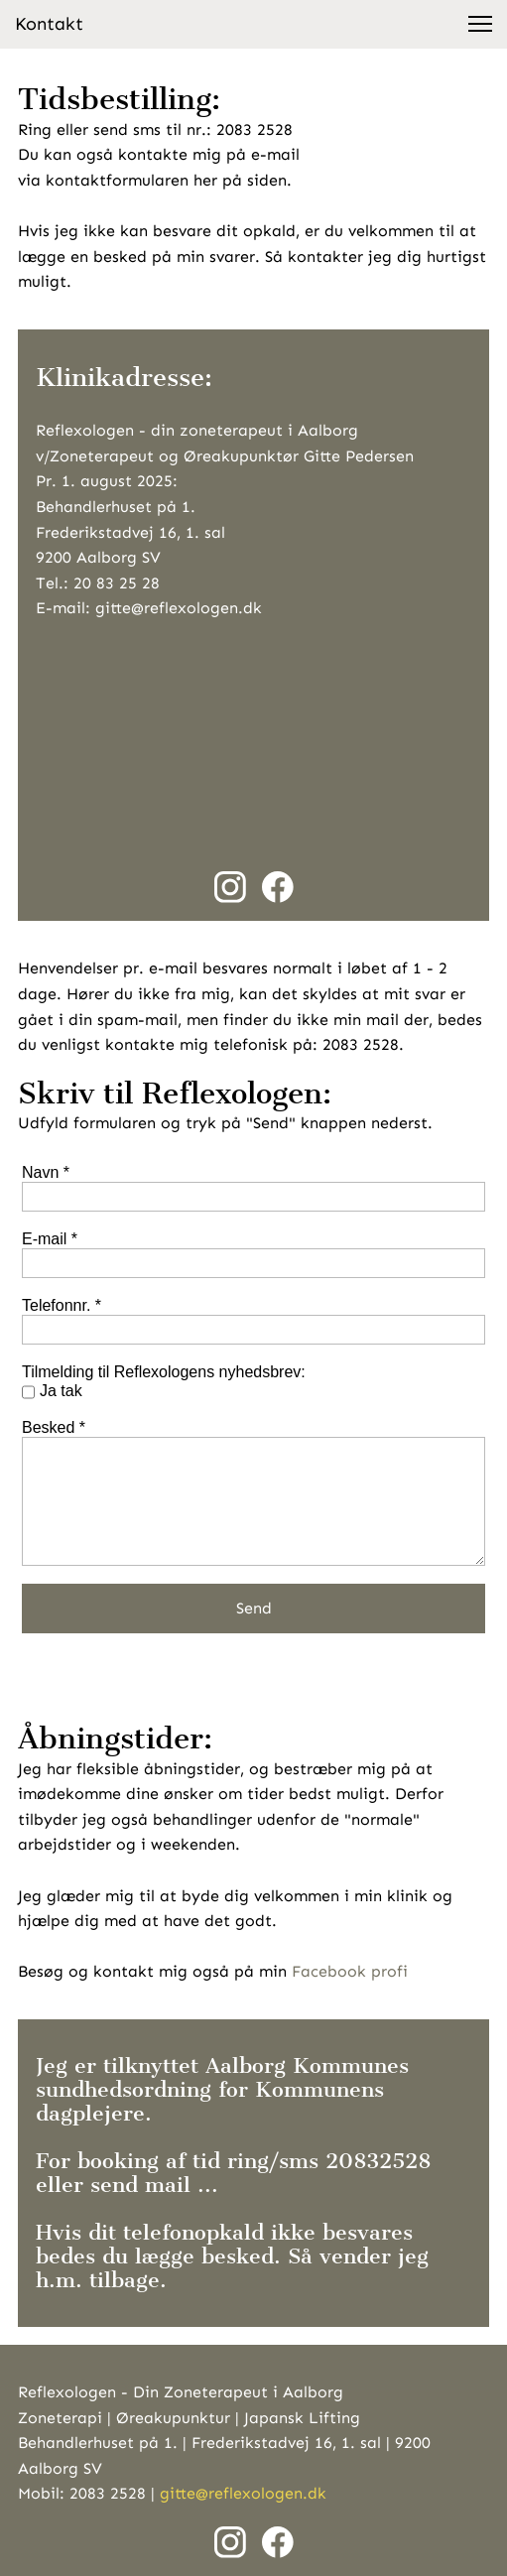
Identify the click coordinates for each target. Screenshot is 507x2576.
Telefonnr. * (61, 1305)
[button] (480, 24)
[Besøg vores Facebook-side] (278, 887)
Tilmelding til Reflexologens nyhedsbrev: (164, 1371)
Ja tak (61, 1390)
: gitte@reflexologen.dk (173, 607)
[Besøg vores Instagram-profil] (230, 887)
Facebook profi (347, 1971)
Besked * (53, 1427)
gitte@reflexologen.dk (243, 2493)
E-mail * (49, 1238)
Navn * (45, 1172)
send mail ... (154, 2184)
